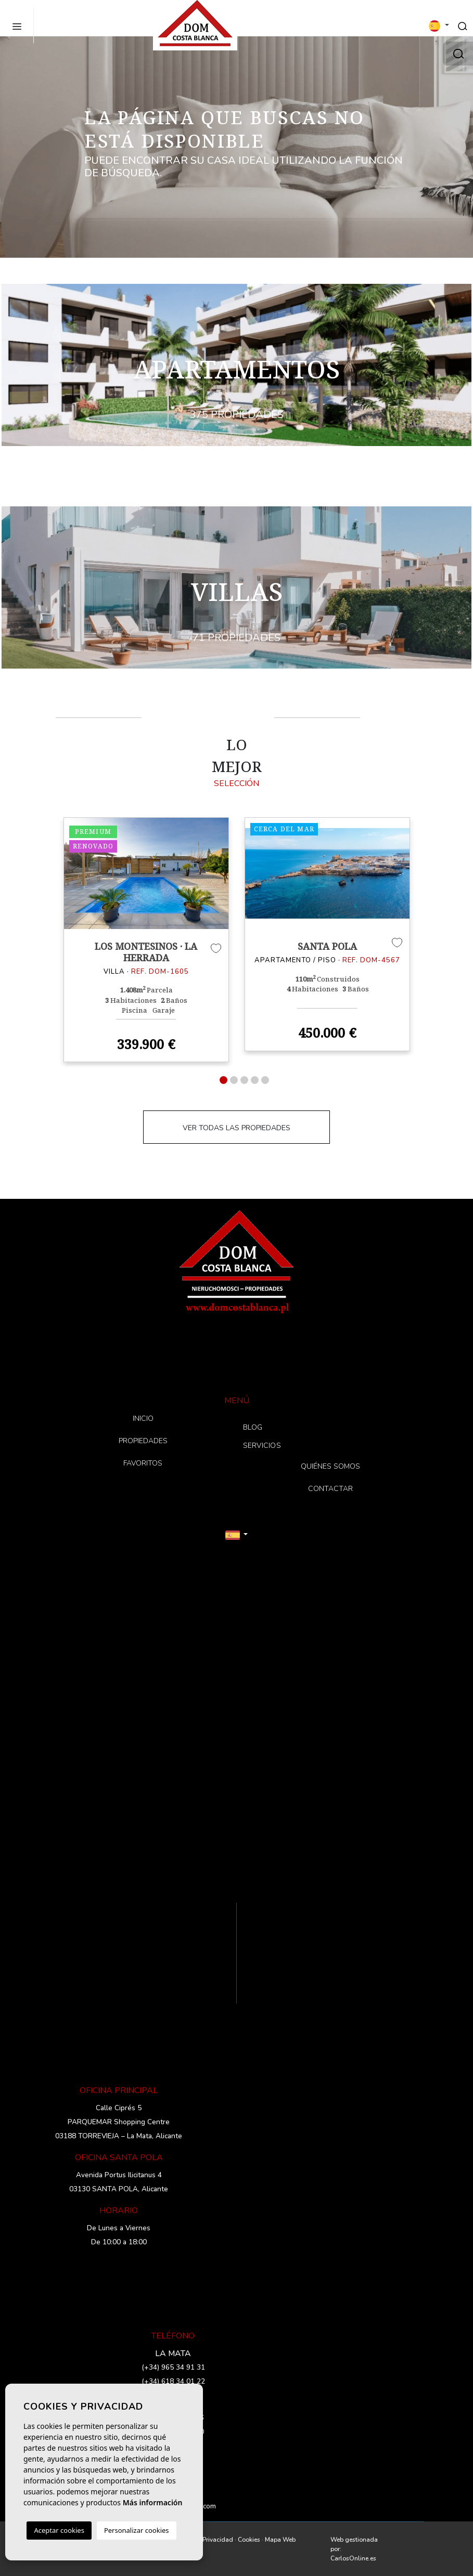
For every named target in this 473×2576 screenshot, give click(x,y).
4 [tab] (255, 1080)
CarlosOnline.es (353, 2558)
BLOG (253, 1427)
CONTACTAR (330, 1489)
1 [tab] (223, 1080)
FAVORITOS (142, 1463)
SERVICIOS (262, 1445)
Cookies (249, 2539)
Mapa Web (280, 2539)
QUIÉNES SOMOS (330, 1466)
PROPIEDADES (143, 1441)
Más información (153, 2502)
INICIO (143, 1418)
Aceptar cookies (59, 2530)
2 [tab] (234, 1080)
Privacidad (217, 2539)
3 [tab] (244, 1080)
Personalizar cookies (136, 2530)
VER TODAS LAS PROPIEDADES (236, 1128)
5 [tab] (265, 1080)
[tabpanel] (146, 939)
